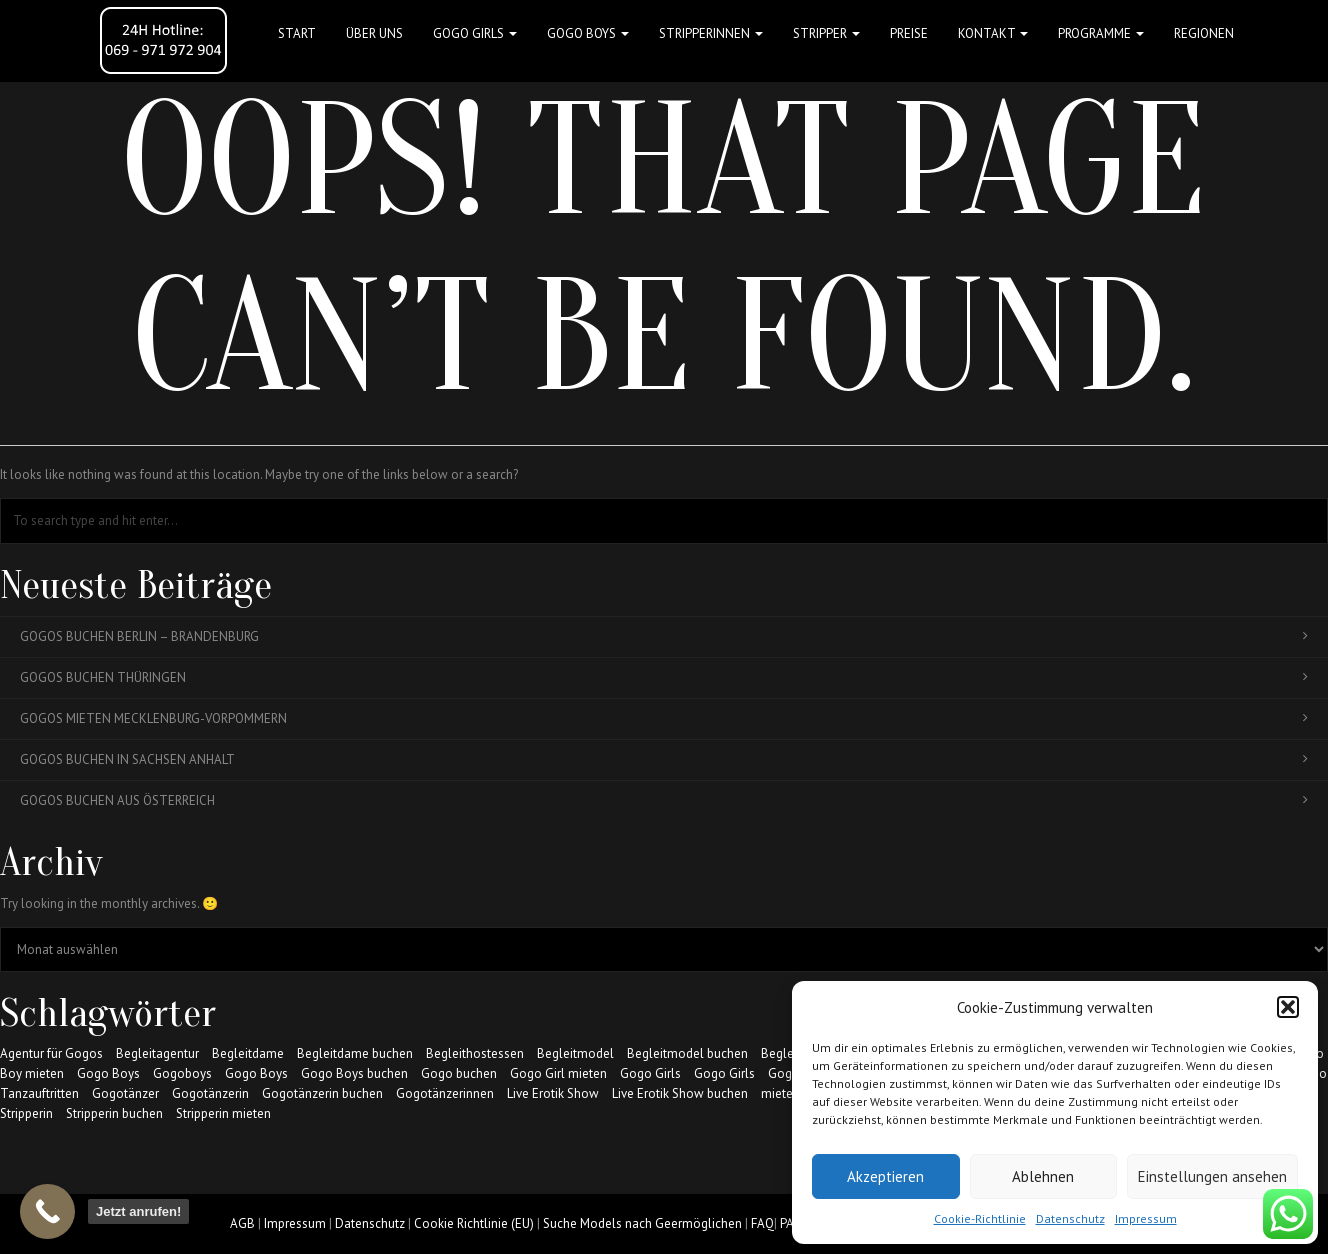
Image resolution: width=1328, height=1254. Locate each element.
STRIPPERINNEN (711, 33)
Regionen (1204, 33)
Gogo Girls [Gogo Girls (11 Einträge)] (724, 1073)
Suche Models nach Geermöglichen (642, 1223)
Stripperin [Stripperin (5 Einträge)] (26, 1113)
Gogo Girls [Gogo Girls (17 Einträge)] (650, 1073)
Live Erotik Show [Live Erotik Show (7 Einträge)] (553, 1093)
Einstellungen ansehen (1212, 1176)
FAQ (762, 1223)
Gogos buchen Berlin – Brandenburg (664, 636)
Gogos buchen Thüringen (664, 677)
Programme (1101, 33)
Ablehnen (1043, 1176)
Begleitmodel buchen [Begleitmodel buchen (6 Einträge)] (687, 1053)
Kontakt (993, 33)
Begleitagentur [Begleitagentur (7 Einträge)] (157, 1053)
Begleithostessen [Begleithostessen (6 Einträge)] (475, 1053)
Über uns (374, 33)
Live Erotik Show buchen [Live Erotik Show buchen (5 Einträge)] (680, 1093)
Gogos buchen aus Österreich (664, 800)
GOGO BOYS (588, 33)
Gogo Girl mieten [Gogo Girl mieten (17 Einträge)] (558, 1073)
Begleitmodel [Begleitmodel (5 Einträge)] (575, 1053)
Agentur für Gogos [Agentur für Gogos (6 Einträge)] (51, 1053)
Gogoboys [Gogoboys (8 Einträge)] (182, 1073)
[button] (1288, 1007)
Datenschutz (1070, 1218)
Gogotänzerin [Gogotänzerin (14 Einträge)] (210, 1093)
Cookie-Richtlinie (980, 1218)
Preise (909, 33)
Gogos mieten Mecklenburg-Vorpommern (664, 718)
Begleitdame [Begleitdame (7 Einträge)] (248, 1053)
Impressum (1146, 1218)
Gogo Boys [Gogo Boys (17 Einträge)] (108, 1073)
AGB (242, 1223)
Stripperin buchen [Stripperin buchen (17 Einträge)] (114, 1113)
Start (297, 33)
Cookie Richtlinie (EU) (474, 1223)
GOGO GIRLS (475, 33)
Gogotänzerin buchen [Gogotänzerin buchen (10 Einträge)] (322, 1093)
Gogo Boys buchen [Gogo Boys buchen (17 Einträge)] (354, 1073)
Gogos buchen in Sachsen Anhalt (664, 759)
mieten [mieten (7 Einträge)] (780, 1093)
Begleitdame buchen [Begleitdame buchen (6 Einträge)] (355, 1053)
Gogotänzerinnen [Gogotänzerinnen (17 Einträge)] (445, 1093)
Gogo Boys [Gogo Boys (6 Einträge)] (256, 1073)
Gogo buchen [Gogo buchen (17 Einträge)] (459, 1073)
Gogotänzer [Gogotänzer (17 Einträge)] (125, 1093)
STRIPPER (826, 33)
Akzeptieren (885, 1176)
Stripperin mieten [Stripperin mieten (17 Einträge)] (223, 1113)
